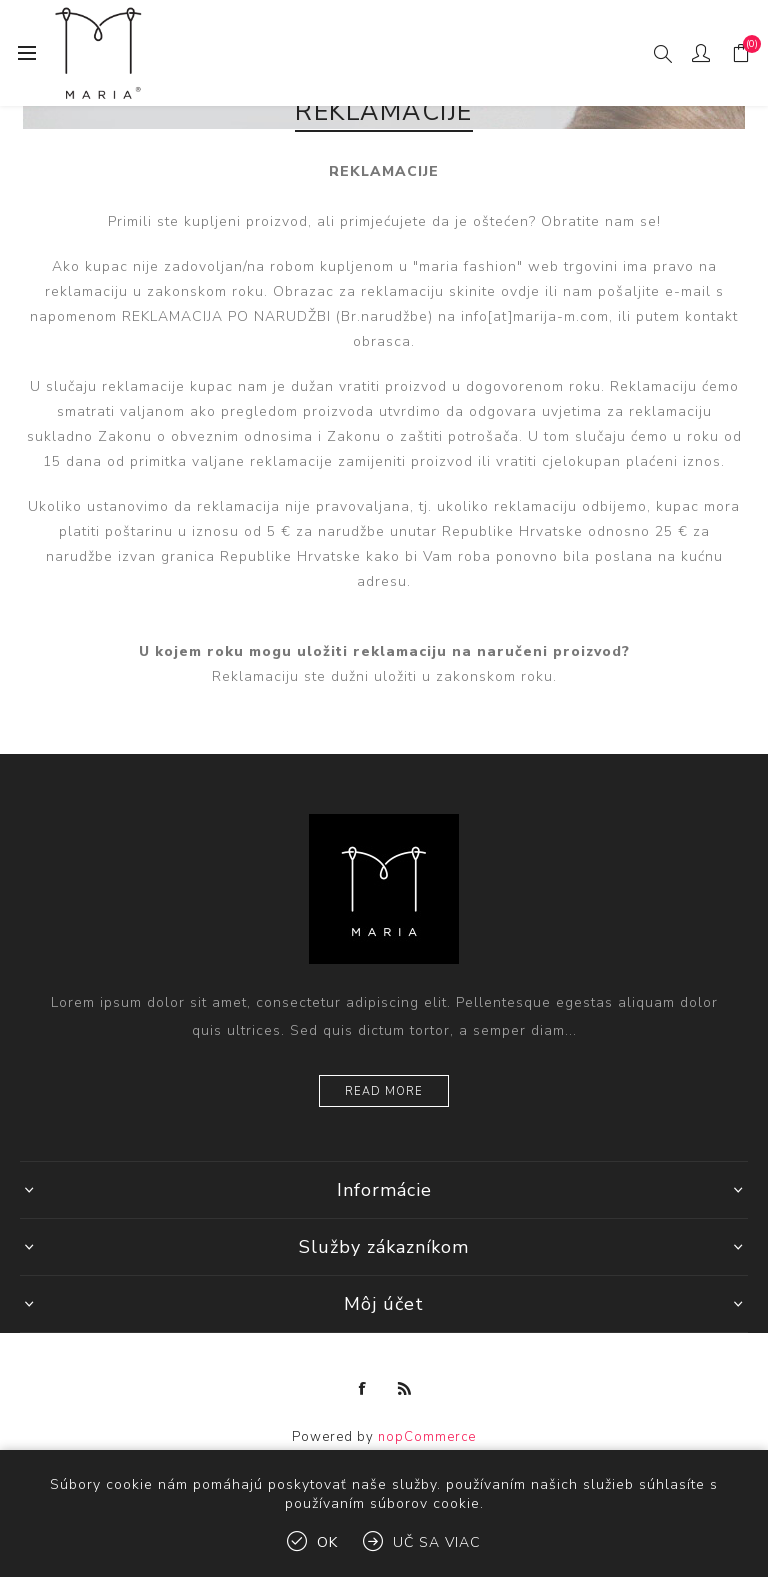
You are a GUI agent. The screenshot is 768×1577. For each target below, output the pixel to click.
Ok (327, 1542)
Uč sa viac (437, 1542)
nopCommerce (427, 1437)
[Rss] (405, 1389)
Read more (384, 1091)
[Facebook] (363, 1389)
